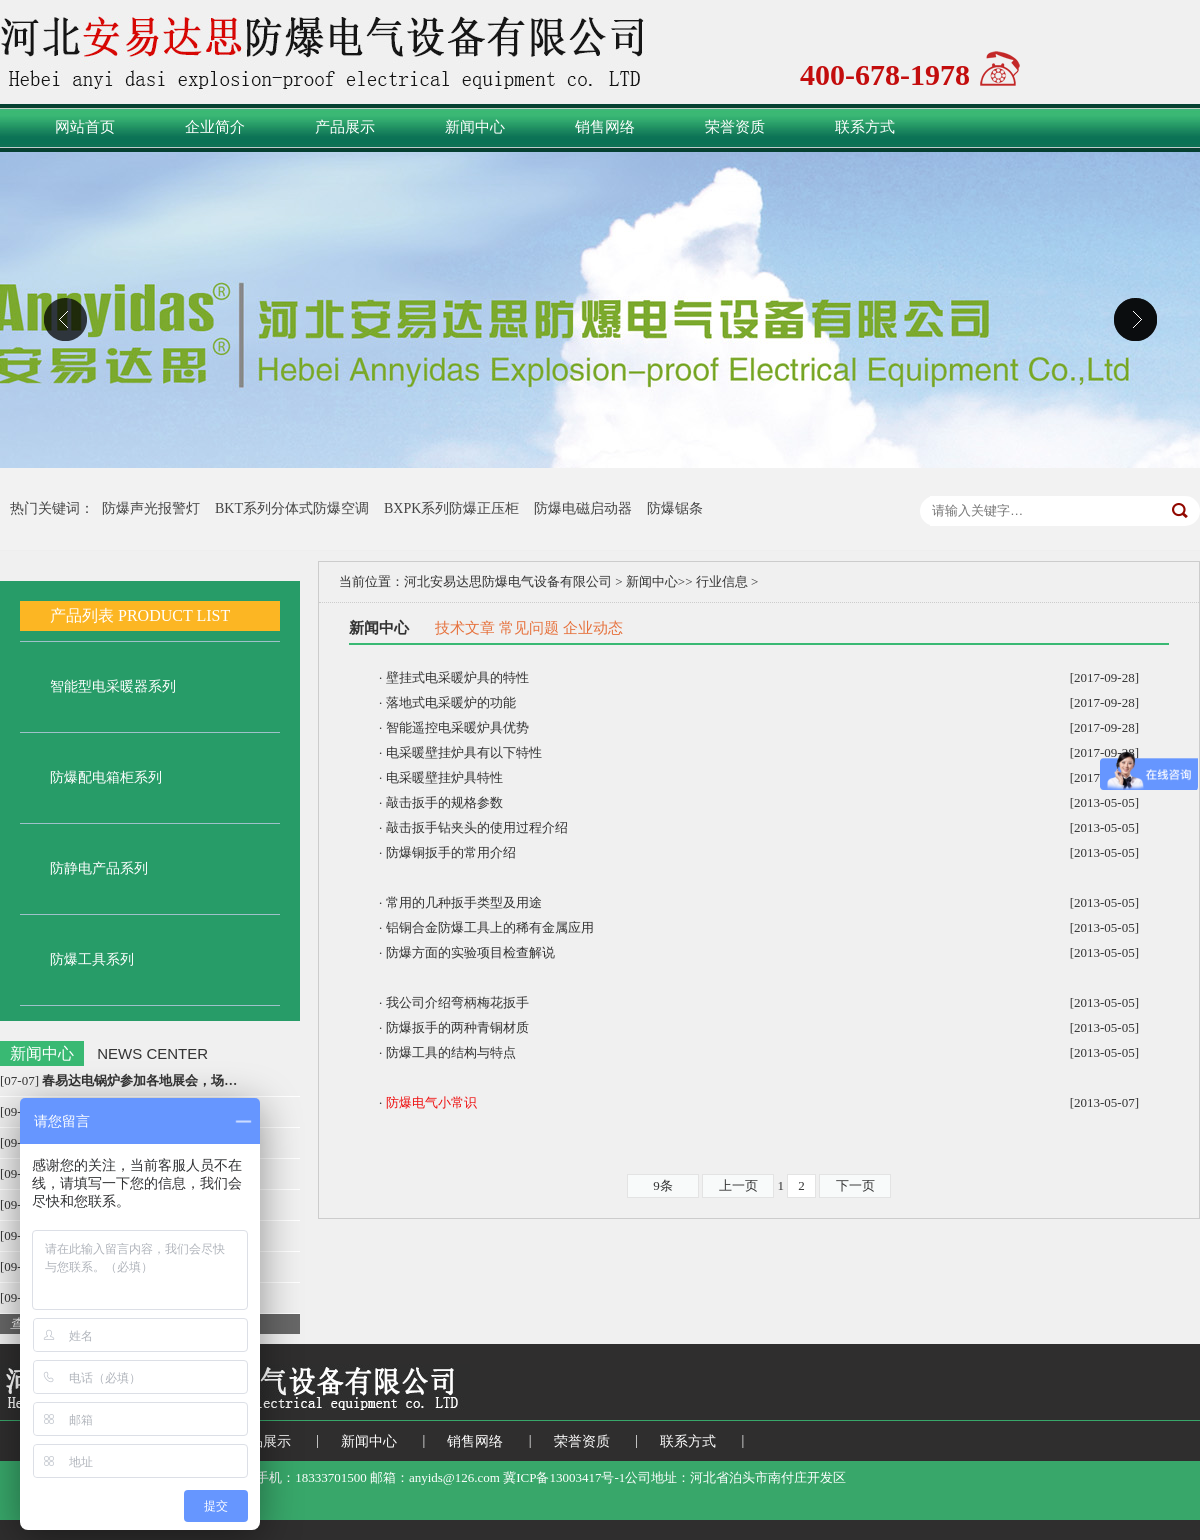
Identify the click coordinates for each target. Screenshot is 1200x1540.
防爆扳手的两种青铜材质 (457, 1027)
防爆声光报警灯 (151, 508)
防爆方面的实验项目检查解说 (470, 952)
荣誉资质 (735, 127)
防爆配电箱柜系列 (106, 777)
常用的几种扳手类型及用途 (464, 902)
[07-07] (118, 1080)
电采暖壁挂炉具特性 (444, 777)
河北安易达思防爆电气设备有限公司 (508, 581)
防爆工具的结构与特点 (451, 1052)
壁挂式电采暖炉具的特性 (457, 677)
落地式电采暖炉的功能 (451, 702)
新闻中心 (475, 127)
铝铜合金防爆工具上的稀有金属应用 (490, 927)
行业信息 (722, 581)
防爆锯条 (675, 508)
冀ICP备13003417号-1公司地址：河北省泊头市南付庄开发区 (679, 1477)
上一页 (738, 1185)
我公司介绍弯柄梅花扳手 (457, 1002)
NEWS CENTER (152, 1053)
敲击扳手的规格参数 (444, 802)
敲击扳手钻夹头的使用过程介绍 (477, 827)
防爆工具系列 (92, 959)
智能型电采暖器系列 (113, 686)
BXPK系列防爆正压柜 (451, 508)
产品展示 (345, 127)
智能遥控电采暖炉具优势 (457, 727)
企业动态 (593, 628)
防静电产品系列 (99, 868)
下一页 (855, 1185)
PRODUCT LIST (174, 615)
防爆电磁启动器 (583, 508)
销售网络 (605, 127)
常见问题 (529, 628)
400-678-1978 (885, 72)
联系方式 (865, 127)
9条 (663, 1185)
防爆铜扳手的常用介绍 (451, 852)
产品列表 (82, 615)
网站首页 (85, 127)
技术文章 (465, 628)
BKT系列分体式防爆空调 (292, 508)
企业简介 (215, 127)
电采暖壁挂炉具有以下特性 (464, 752)
